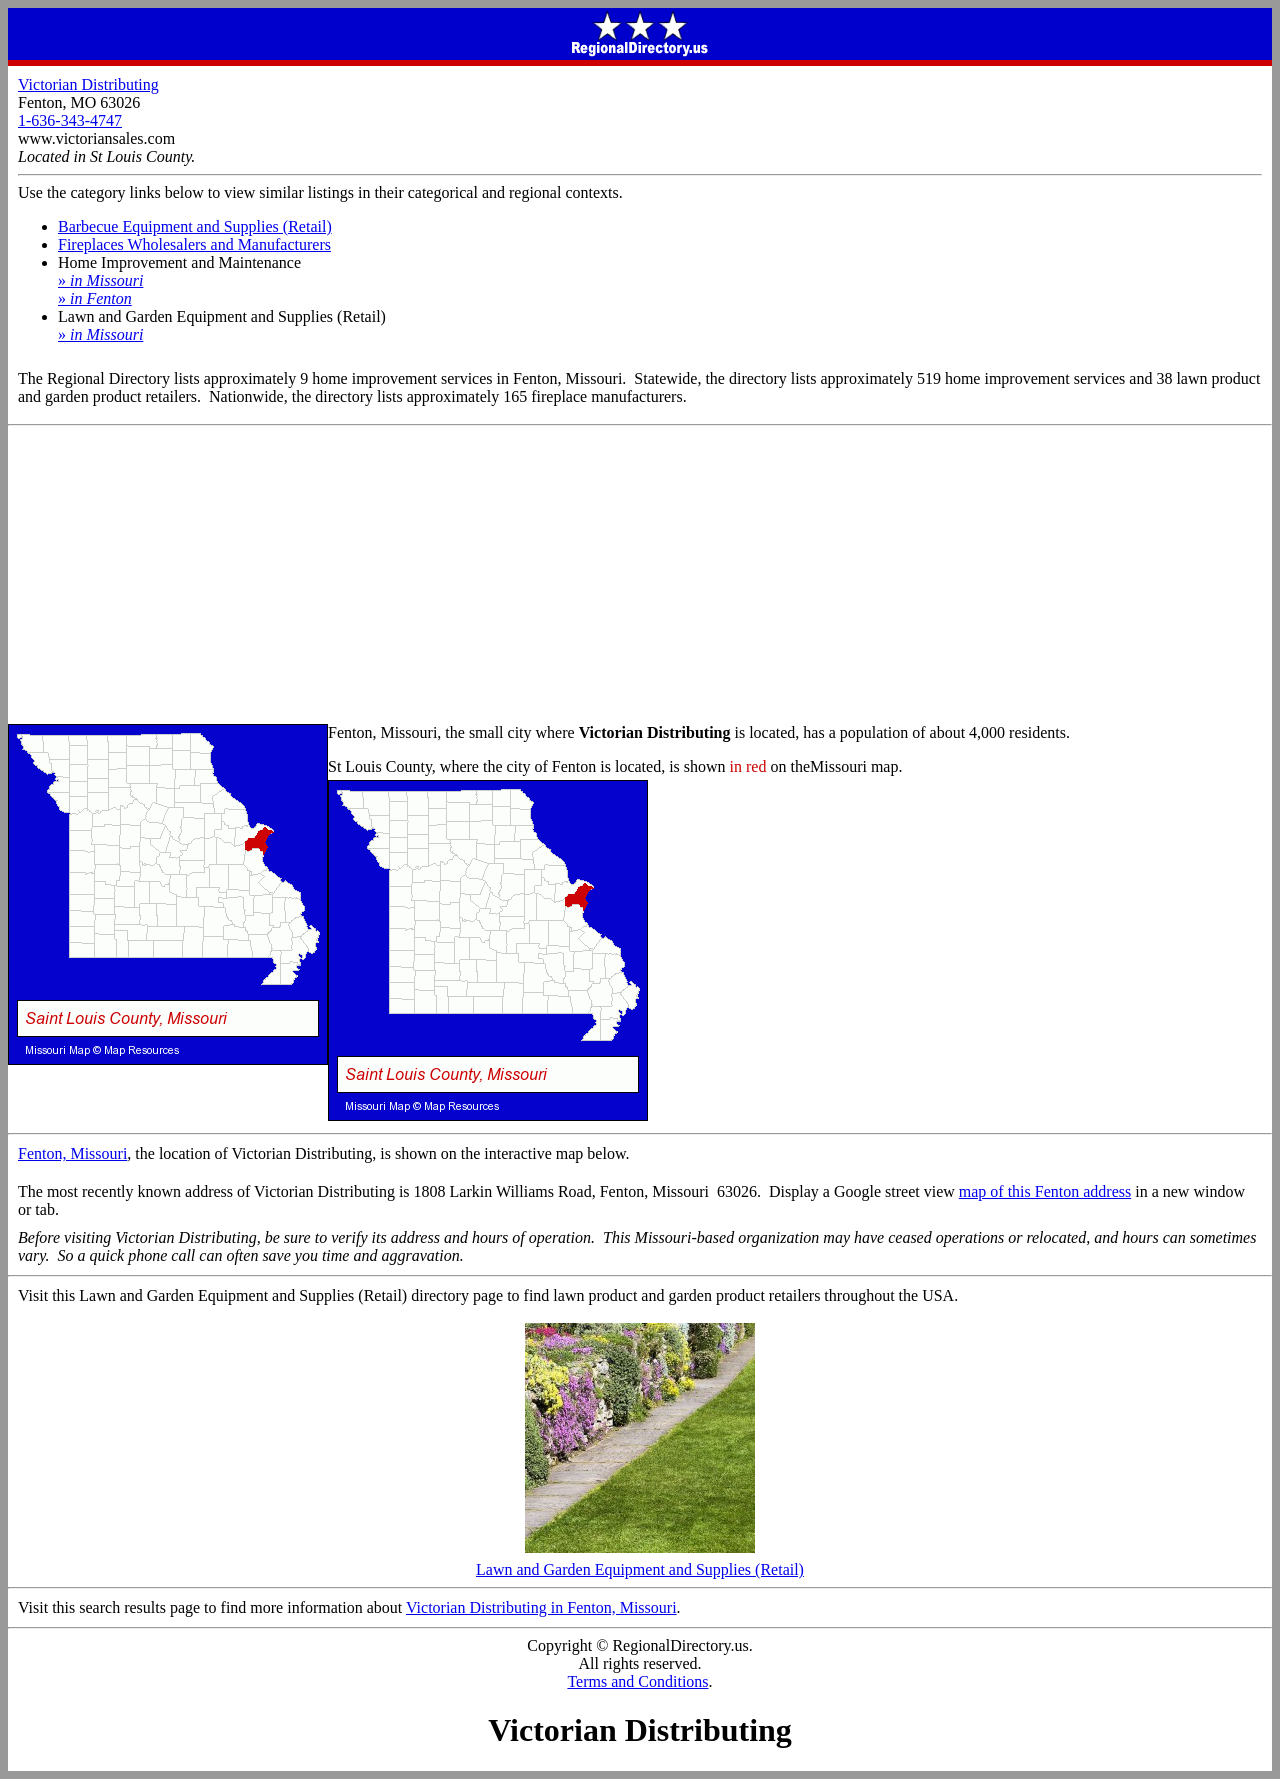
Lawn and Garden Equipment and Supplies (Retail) (640, 1562)
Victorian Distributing (88, 84)
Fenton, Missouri (72, 1153)
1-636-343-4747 (70, 120)
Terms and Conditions (637, 1681)
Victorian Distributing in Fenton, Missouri (541, 1607)
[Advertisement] (640, 576)
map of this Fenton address (1045, 1191)
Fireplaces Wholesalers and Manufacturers (194, 244)
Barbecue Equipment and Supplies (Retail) (195, 226)
